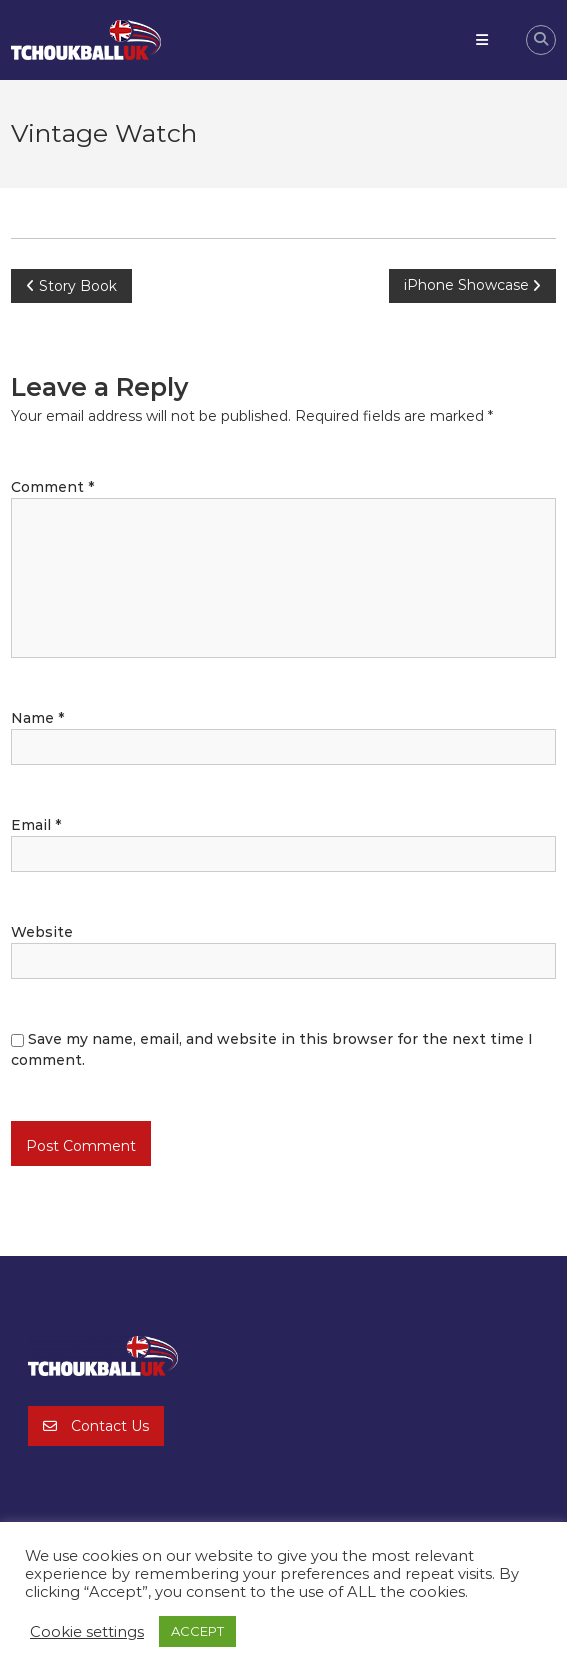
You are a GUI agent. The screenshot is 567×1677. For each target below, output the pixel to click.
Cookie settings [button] (87, 1632)
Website (42, 932)
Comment (52, 487)
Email (36, 825)
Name (37, 718)
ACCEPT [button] (197, 1631)
